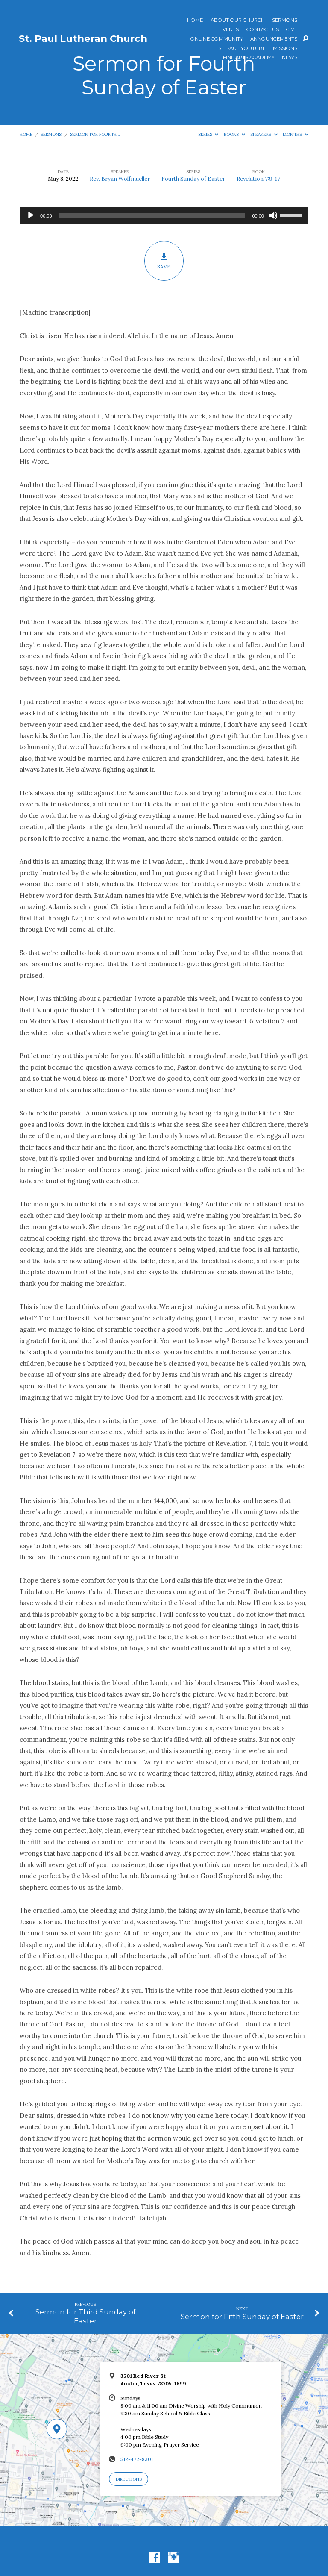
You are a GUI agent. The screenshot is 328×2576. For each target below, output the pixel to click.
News (289, 57)
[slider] (152, 215)
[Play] (30, 215)
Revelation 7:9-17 (258, 178)
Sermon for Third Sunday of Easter (85, 2316)
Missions (285, 48)
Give (291, 29)
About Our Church (238, 20)
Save (164, 261)
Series (208, 134)
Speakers (264, 134)
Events (229, 29)
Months (295, 134)
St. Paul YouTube (242, 48)
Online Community (216, 39)
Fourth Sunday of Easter (193, 178)
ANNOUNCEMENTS (273, 39)
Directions (129, 2479)
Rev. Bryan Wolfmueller (120, 178)
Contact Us (262, 29)
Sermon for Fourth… (95, 134)
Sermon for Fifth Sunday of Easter (242, 2316)
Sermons (284, 20)
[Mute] (273, 215)
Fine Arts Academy (249, 57)
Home (195, 20)
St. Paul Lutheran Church (83, 38)
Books (234, 134)
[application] (164, 215)
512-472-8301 (136, 2459)
